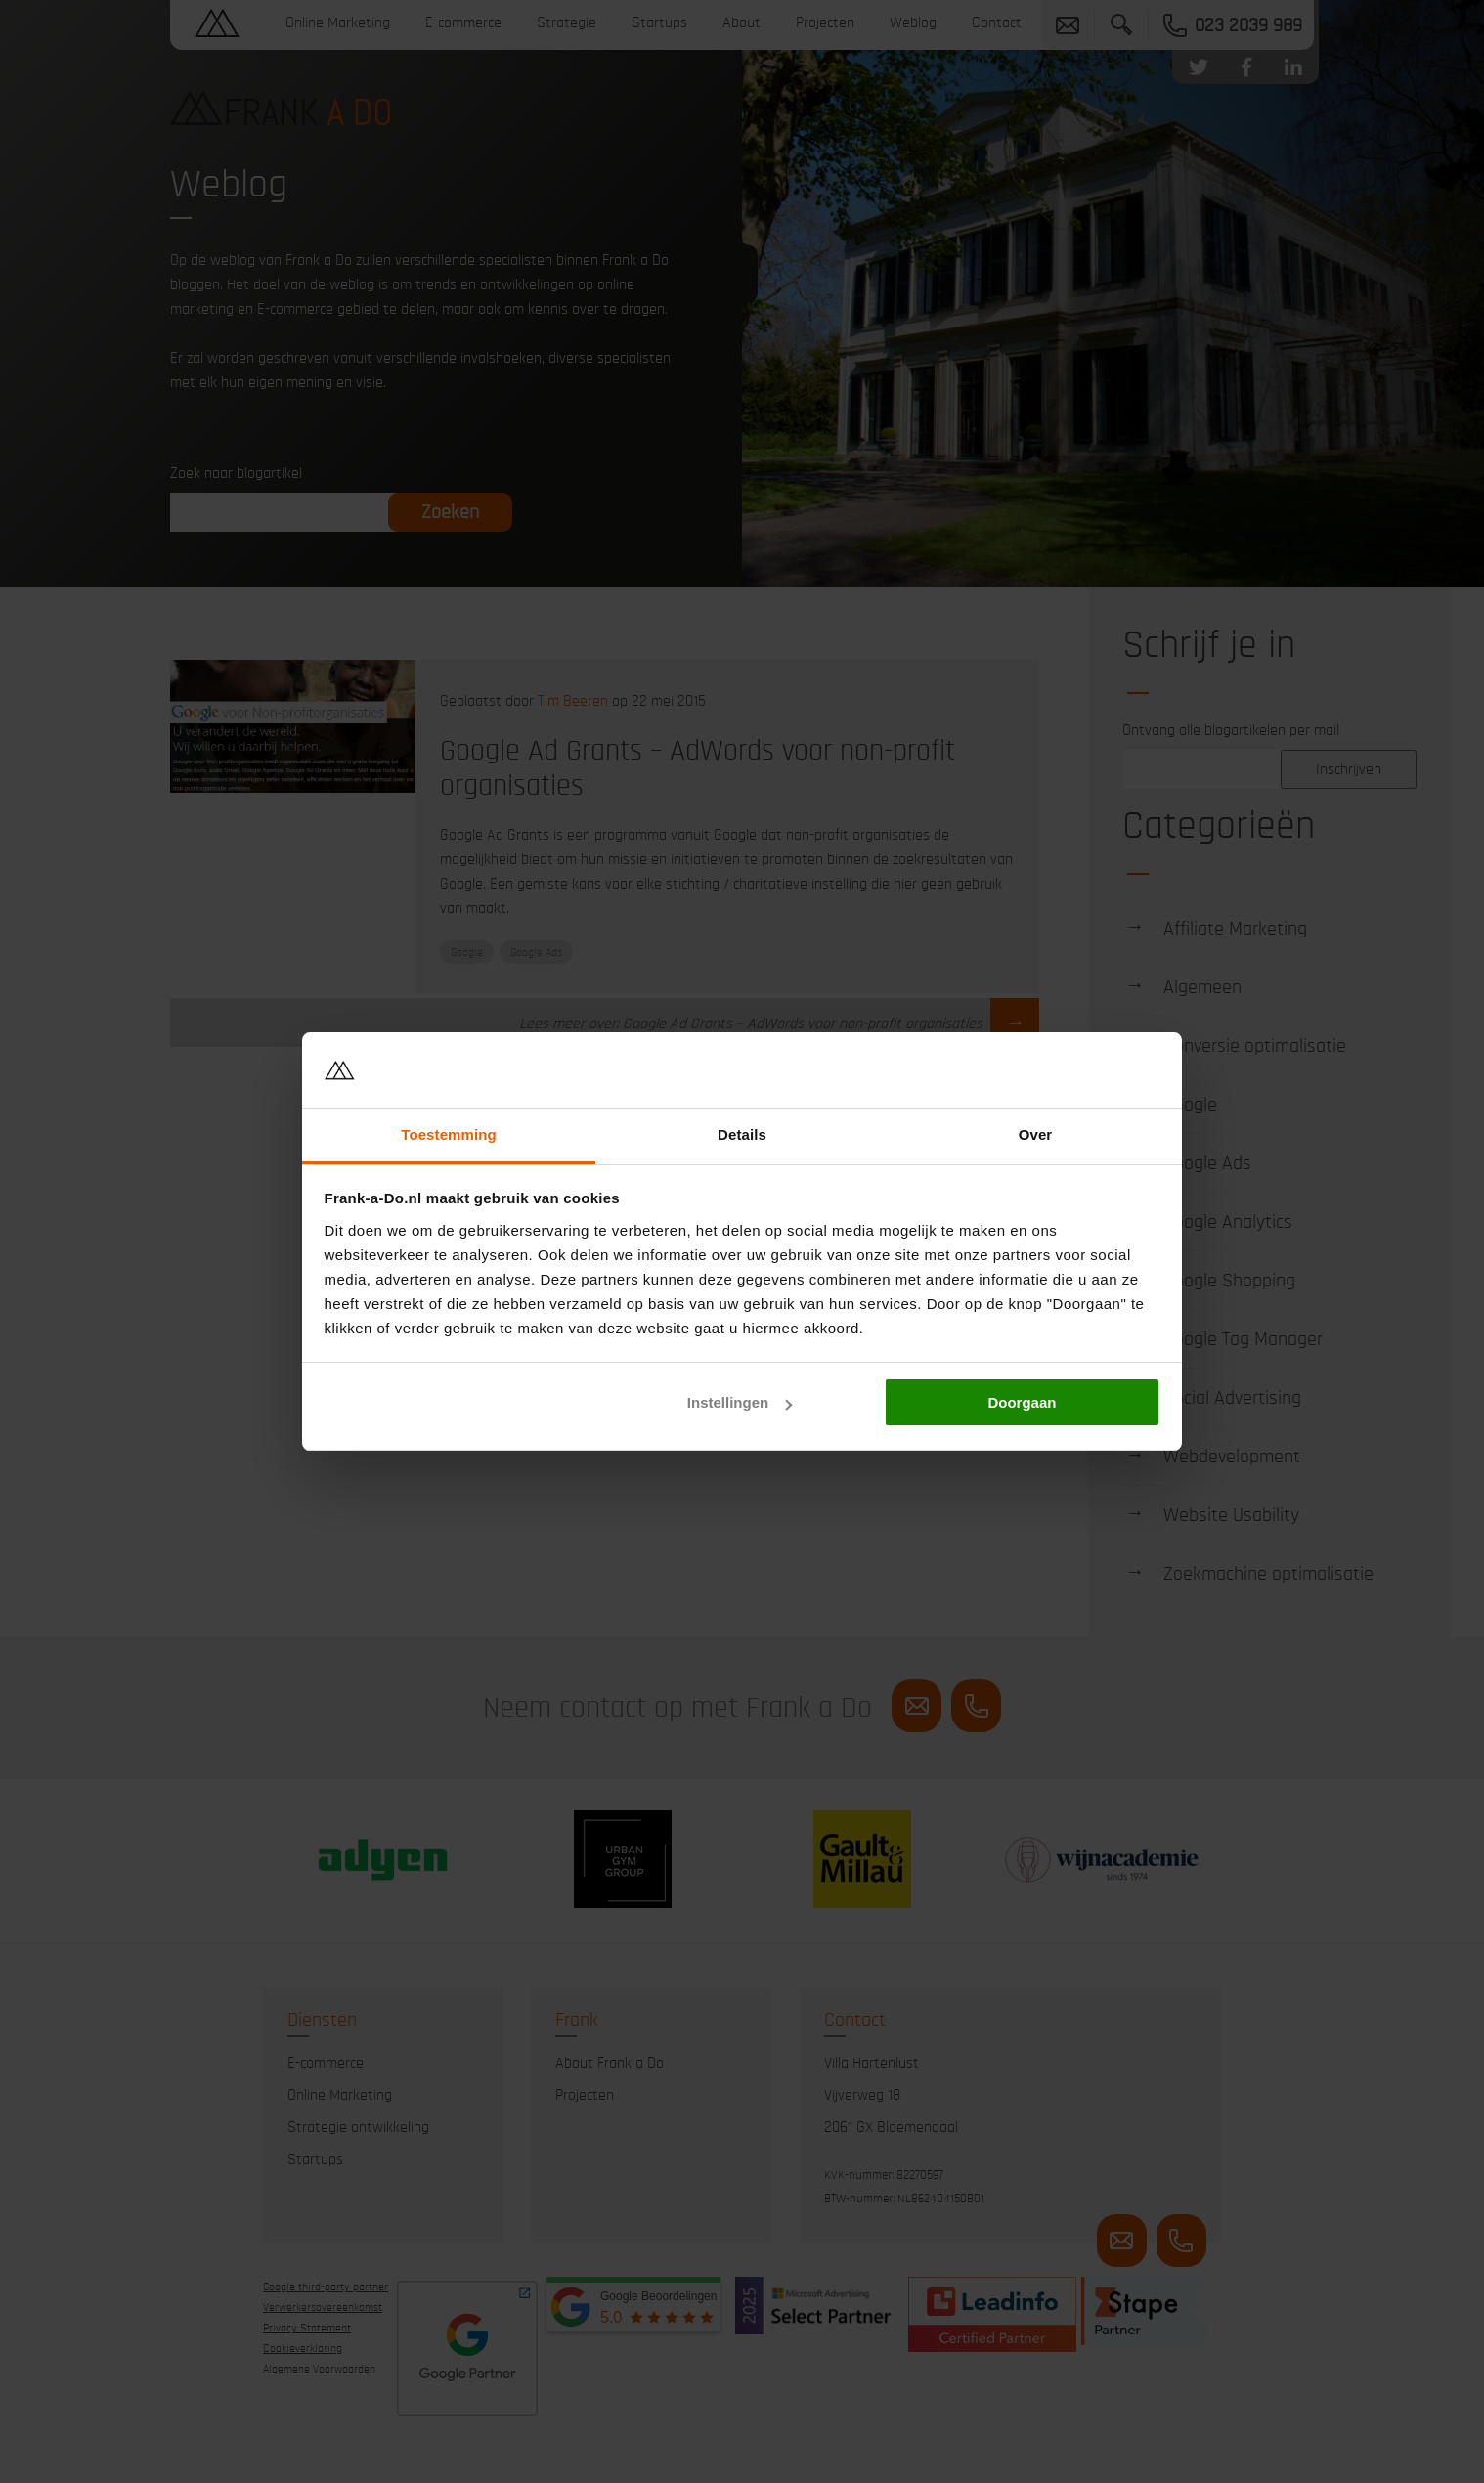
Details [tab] (742, 1134)
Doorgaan (1021, 1402)
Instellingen (739, 1402)
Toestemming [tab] (449, 1134)
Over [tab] (1036, 1134)
